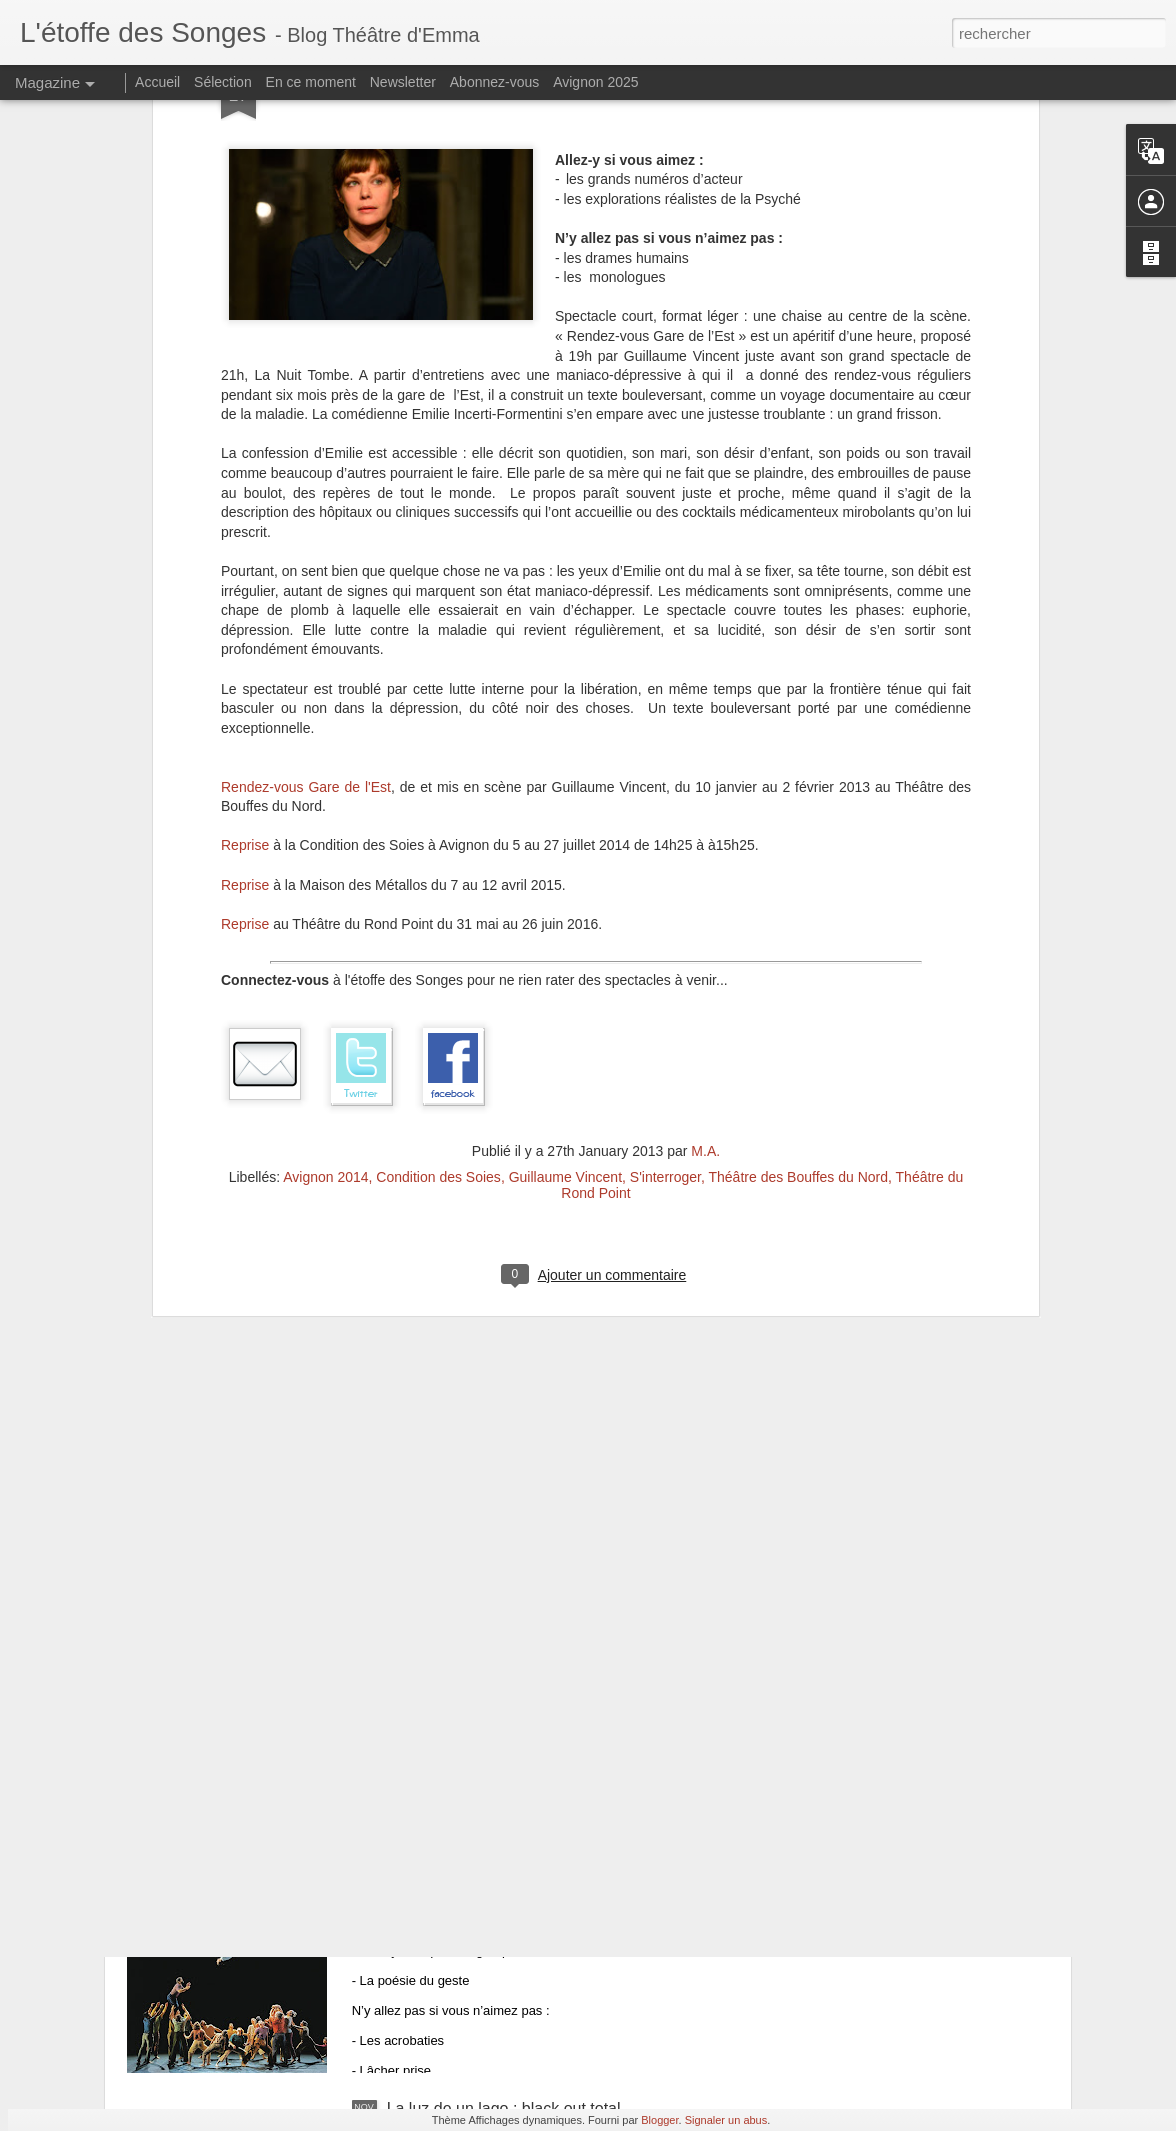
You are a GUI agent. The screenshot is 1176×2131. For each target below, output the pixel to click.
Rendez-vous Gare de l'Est (306, 492)
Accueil (157, 82)
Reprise (245, 551)
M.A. (705, 856)
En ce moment (311, 82)
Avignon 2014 (325, 882)
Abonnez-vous (495, 82)
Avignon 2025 (595, 82)
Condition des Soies (438, 882)
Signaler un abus (726, 2120)
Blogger (659, 2120)
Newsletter (403, 82)
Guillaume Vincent (565, 882)
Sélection (223, 82)
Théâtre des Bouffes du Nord (799, 882)
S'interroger (665, 882)
